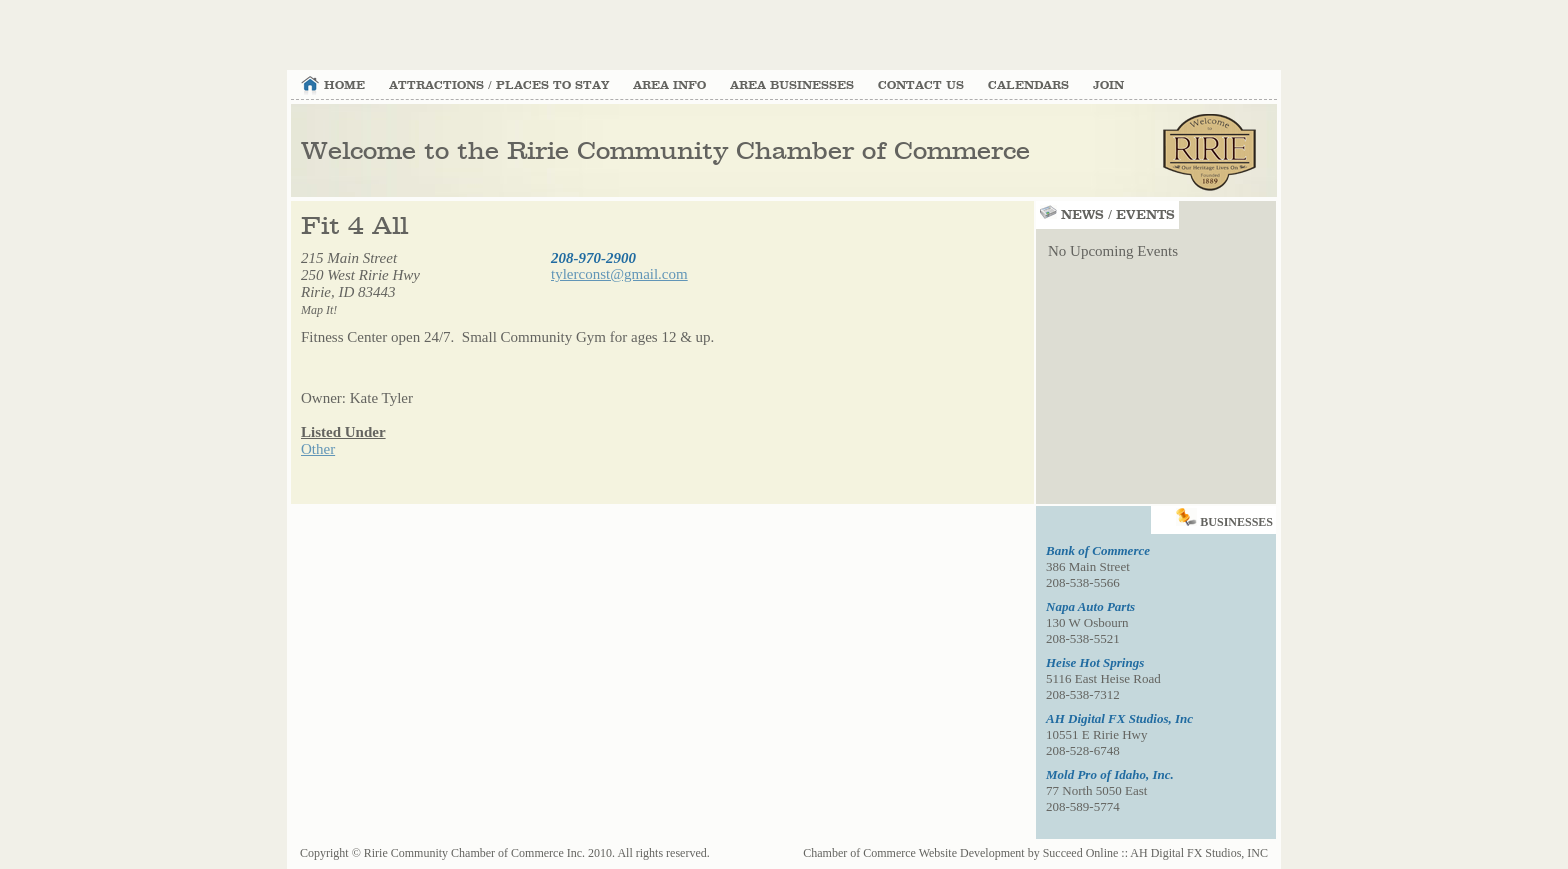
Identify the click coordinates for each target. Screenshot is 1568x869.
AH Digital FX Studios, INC (1199, 853)
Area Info (669, 85)
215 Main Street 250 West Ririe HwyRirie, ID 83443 (360, 283)
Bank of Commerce (1098, 550)
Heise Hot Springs (1095, 662)
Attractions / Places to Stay (499, 85)
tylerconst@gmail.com (619, 274)
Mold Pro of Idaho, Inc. (1110, 774)
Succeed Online (1081, 853)
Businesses (1226, 517)
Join (1108, 85)
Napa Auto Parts (1090, 606)
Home (344, 85)
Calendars (1028, 85)
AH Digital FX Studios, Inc (1119, 718)
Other (318, 449)
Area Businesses (792, 85)
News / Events (1105, 215)
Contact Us (921, 85)
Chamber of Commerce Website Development (913, 853)
